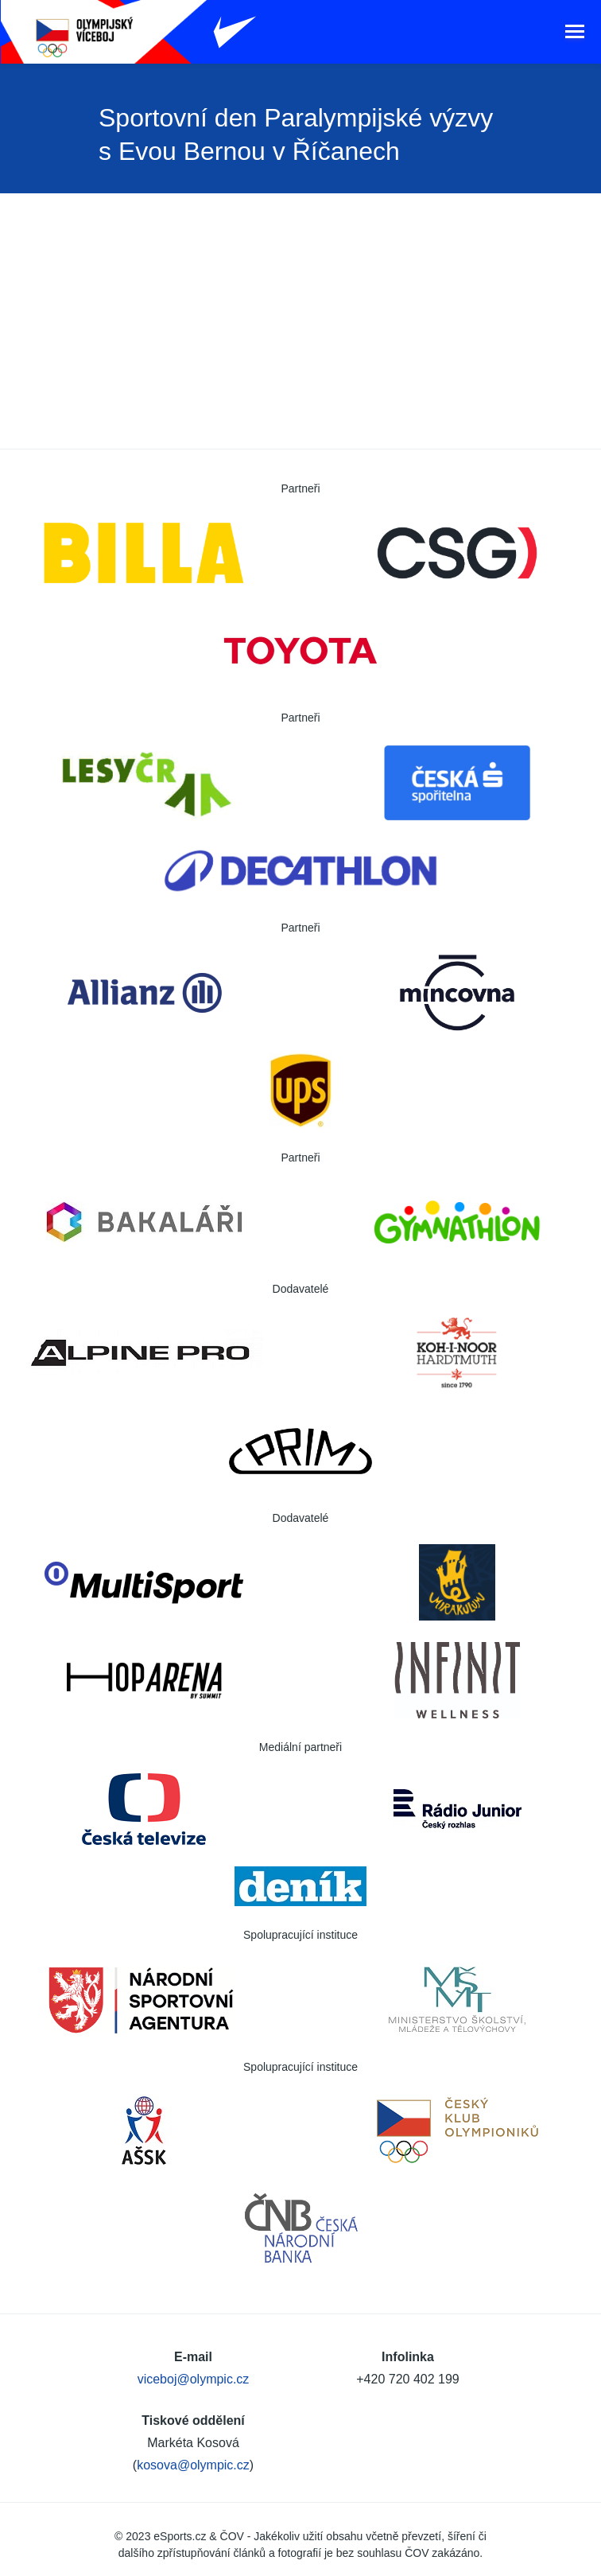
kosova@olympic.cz (193, 2465)
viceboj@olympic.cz (194, 2379)
